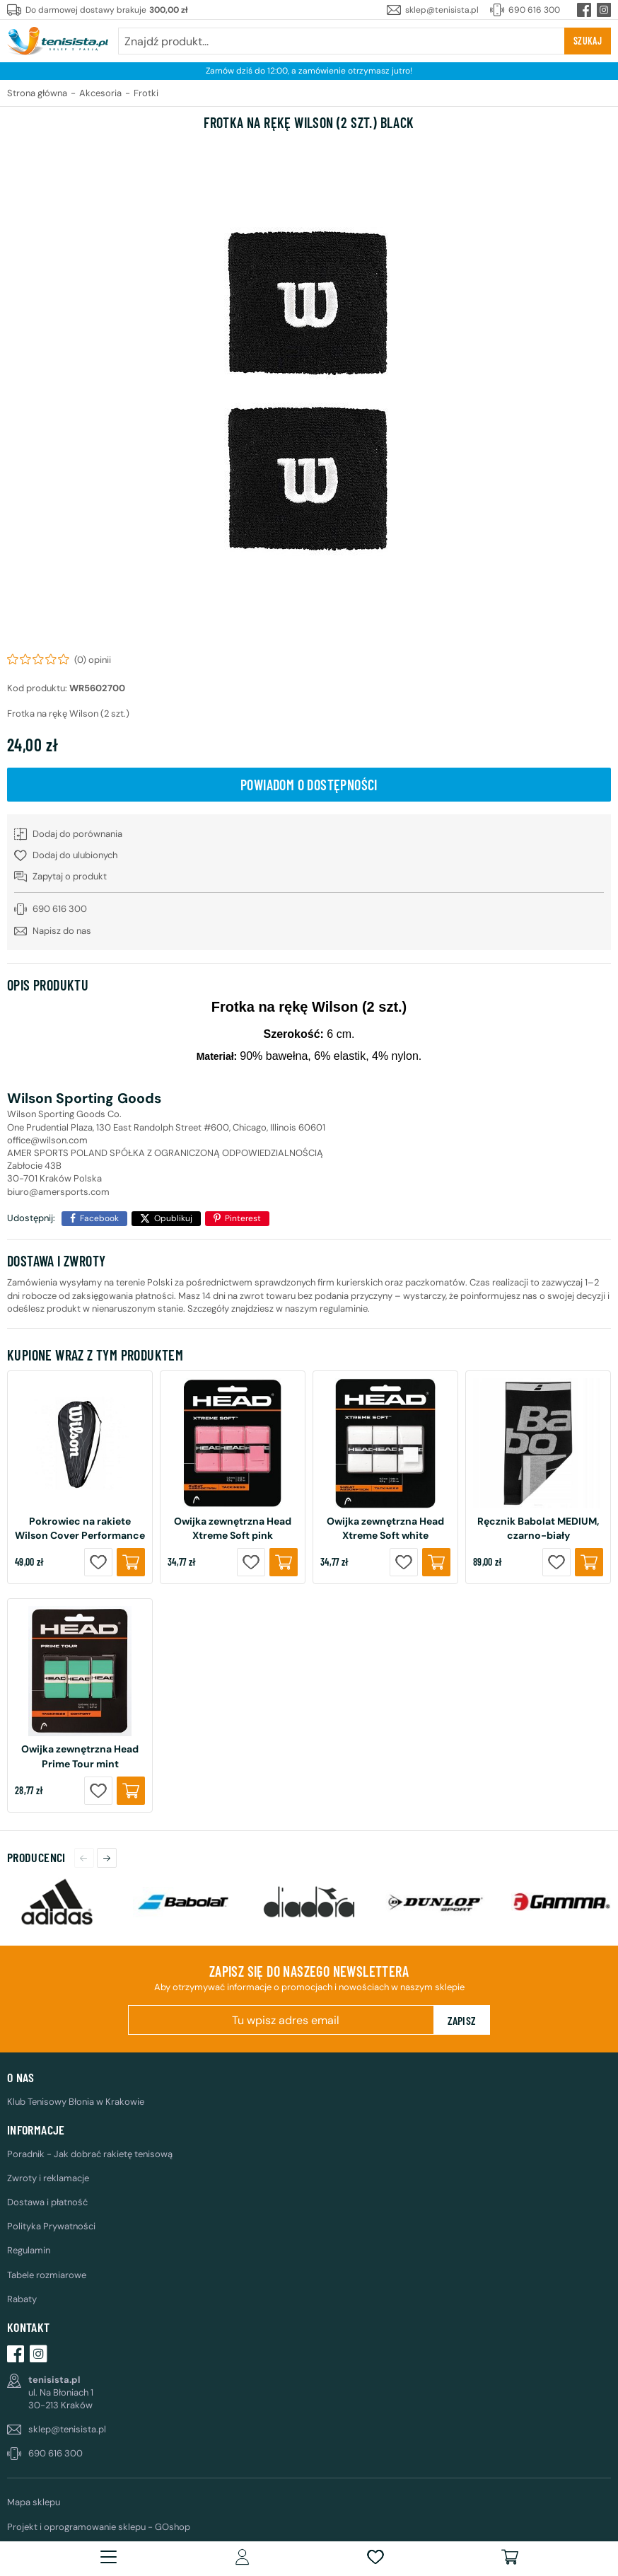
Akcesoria (100, 93)
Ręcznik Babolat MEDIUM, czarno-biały (538, 1528)
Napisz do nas (62, 931)
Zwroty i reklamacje (48, 2178)
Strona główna (37, 93)
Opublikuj (173, 1218)
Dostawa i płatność (47, 2202)
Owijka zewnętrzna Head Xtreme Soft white (385, 1528)
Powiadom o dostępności (309, 784)
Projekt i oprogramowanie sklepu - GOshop (98, 2527)
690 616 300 (534, 10)
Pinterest (243, 1218)
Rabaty (22, 2299)
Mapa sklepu (33, 2502)
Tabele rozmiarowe (46, 2275)
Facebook (99, 1218)
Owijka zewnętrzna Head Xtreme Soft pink (232, 1528)
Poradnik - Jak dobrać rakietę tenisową (90, 2154)
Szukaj (587, 41)
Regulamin (28, 2250)
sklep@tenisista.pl (442, 10)
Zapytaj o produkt (70, 876)
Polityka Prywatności (51, 2226)
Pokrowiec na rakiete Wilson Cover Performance (80, 1528)
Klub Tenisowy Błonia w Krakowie (75, 2102)
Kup (131, 1562)
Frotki (146, 93)
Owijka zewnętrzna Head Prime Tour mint (80, 1756)
